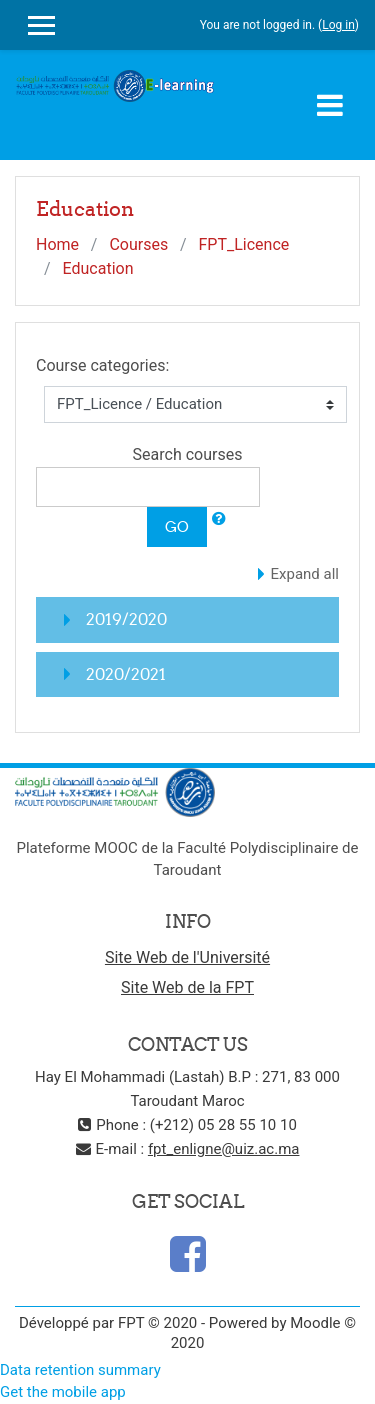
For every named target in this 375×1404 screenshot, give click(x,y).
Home (57, 244)
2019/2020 (126, 619)
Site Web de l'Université (187, 957)
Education (98, 268)
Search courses (188, 454)
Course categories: (102, 365)
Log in (338, 25)
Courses (138, 244)
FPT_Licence (243, 244)
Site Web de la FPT (187, 987)
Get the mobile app (63, 1392)
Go (177, 526)
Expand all (305, 574)
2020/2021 (126, 674)
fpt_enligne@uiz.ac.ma (224, 1149)
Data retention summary (80, 1370)
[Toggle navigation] (330, 105)
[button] (219, 519)
